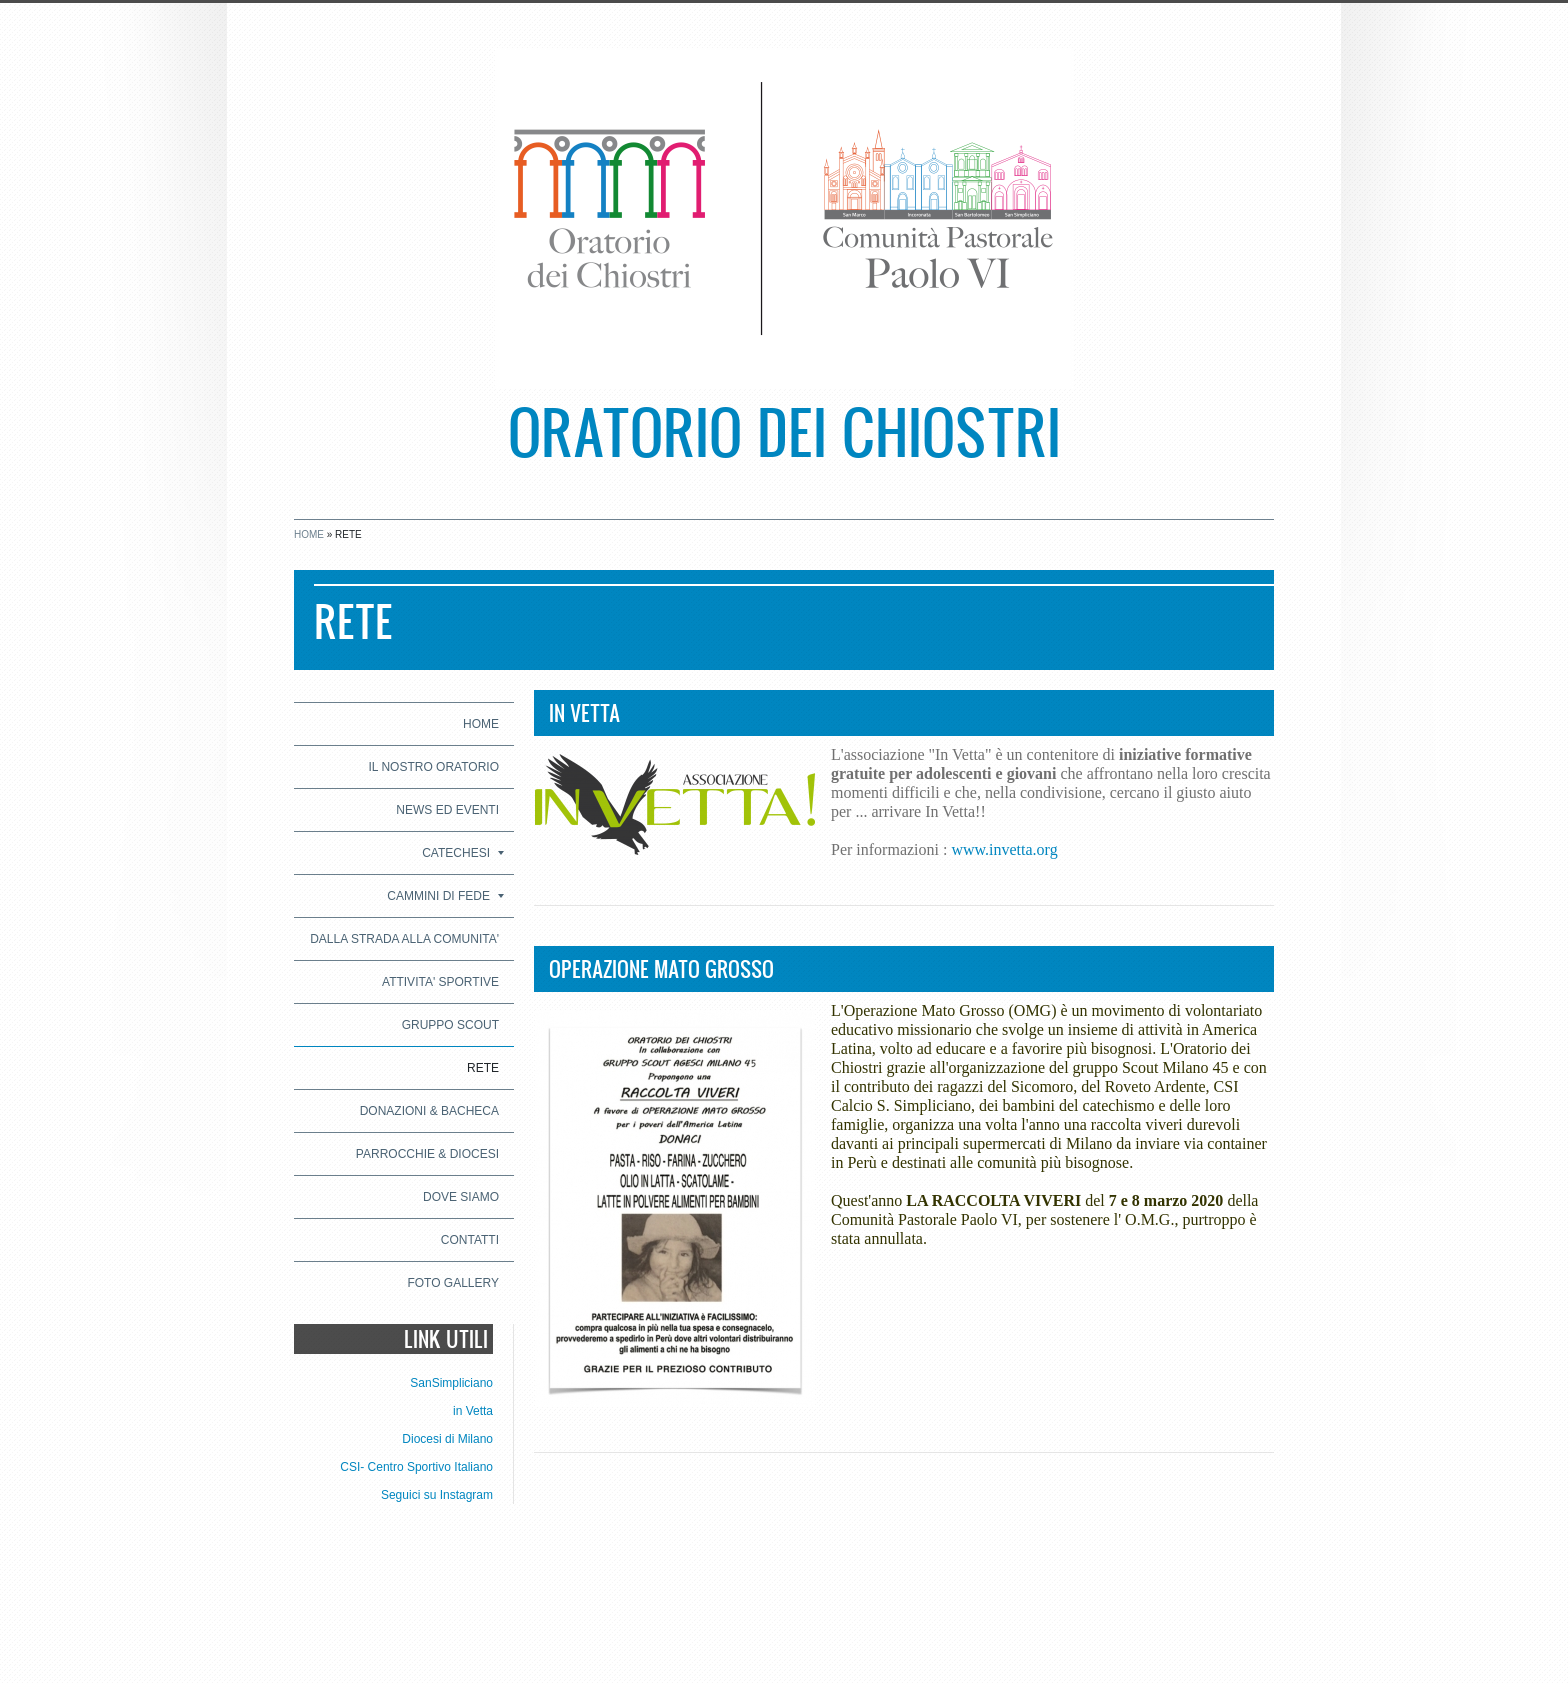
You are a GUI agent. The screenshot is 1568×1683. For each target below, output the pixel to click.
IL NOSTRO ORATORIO (434, 767)
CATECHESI (463, 853)
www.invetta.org (1004, 849)
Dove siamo (461, 1197)
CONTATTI (470, 1240)
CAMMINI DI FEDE (445, 896)
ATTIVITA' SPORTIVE (440, 982)
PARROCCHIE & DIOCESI (427, 1154)
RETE (483, 1068)
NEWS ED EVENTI (447, 810)
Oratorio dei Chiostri (784, 430)
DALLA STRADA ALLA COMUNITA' (404, 939)
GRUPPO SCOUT (450, 1025)
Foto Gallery (453, 1283)
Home (309, 534)
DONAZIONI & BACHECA (429, 1111)
